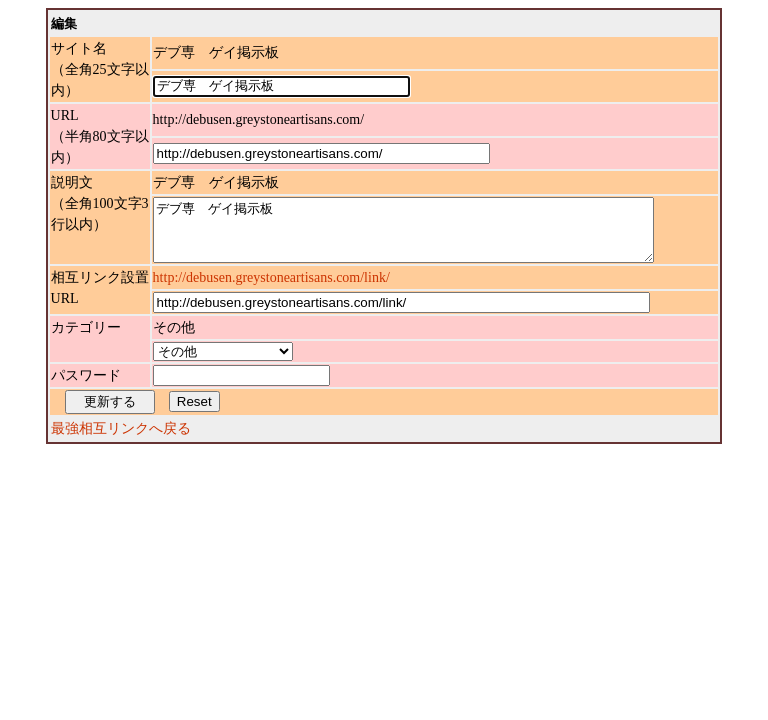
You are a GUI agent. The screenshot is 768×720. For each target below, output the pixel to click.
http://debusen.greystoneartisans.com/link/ (271, 289)
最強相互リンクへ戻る (121, 440)
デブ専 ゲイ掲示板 (433, 236)
